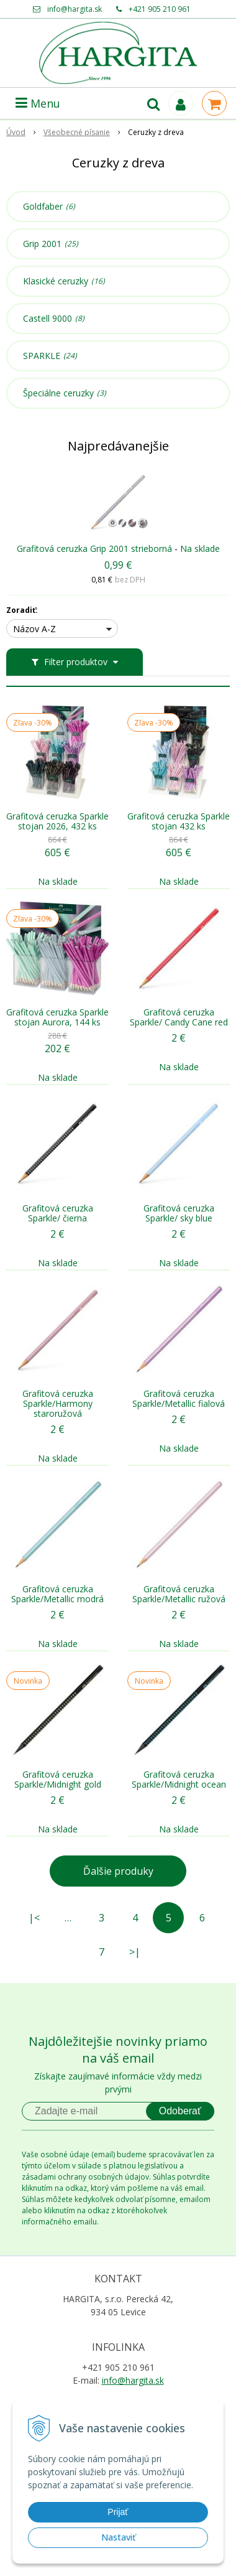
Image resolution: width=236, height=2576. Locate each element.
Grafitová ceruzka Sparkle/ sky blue (178, 1213)
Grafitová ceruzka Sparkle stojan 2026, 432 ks (57, 821)
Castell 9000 (53, 318)
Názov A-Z (34, 629)
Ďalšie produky (118, 1871)
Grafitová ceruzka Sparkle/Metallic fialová (178, 1399)
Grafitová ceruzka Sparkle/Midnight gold (57, 1780)
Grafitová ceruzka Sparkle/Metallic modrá (57, 1594)
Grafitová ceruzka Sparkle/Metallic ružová (178, 1594)
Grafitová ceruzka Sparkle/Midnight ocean (179, 1780)
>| (134, 1952)
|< (34, 1918)
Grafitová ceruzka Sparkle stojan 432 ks (178, 821)
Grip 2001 (50, 244)
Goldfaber (49, 206)
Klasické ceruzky (64, 281)
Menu (38, 103)
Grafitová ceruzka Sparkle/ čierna (57, 1213)
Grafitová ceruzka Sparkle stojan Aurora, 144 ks (57, 1017)
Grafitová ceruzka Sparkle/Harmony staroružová (57, 1404)
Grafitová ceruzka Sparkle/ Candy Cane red (179, 1017)
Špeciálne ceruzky (64, 393)
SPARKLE (50, 356)
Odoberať (180, 2111)
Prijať (117, 2512)
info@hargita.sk (74, 9)
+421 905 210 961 (160, 9)
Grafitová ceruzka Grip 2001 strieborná (94, 548)
